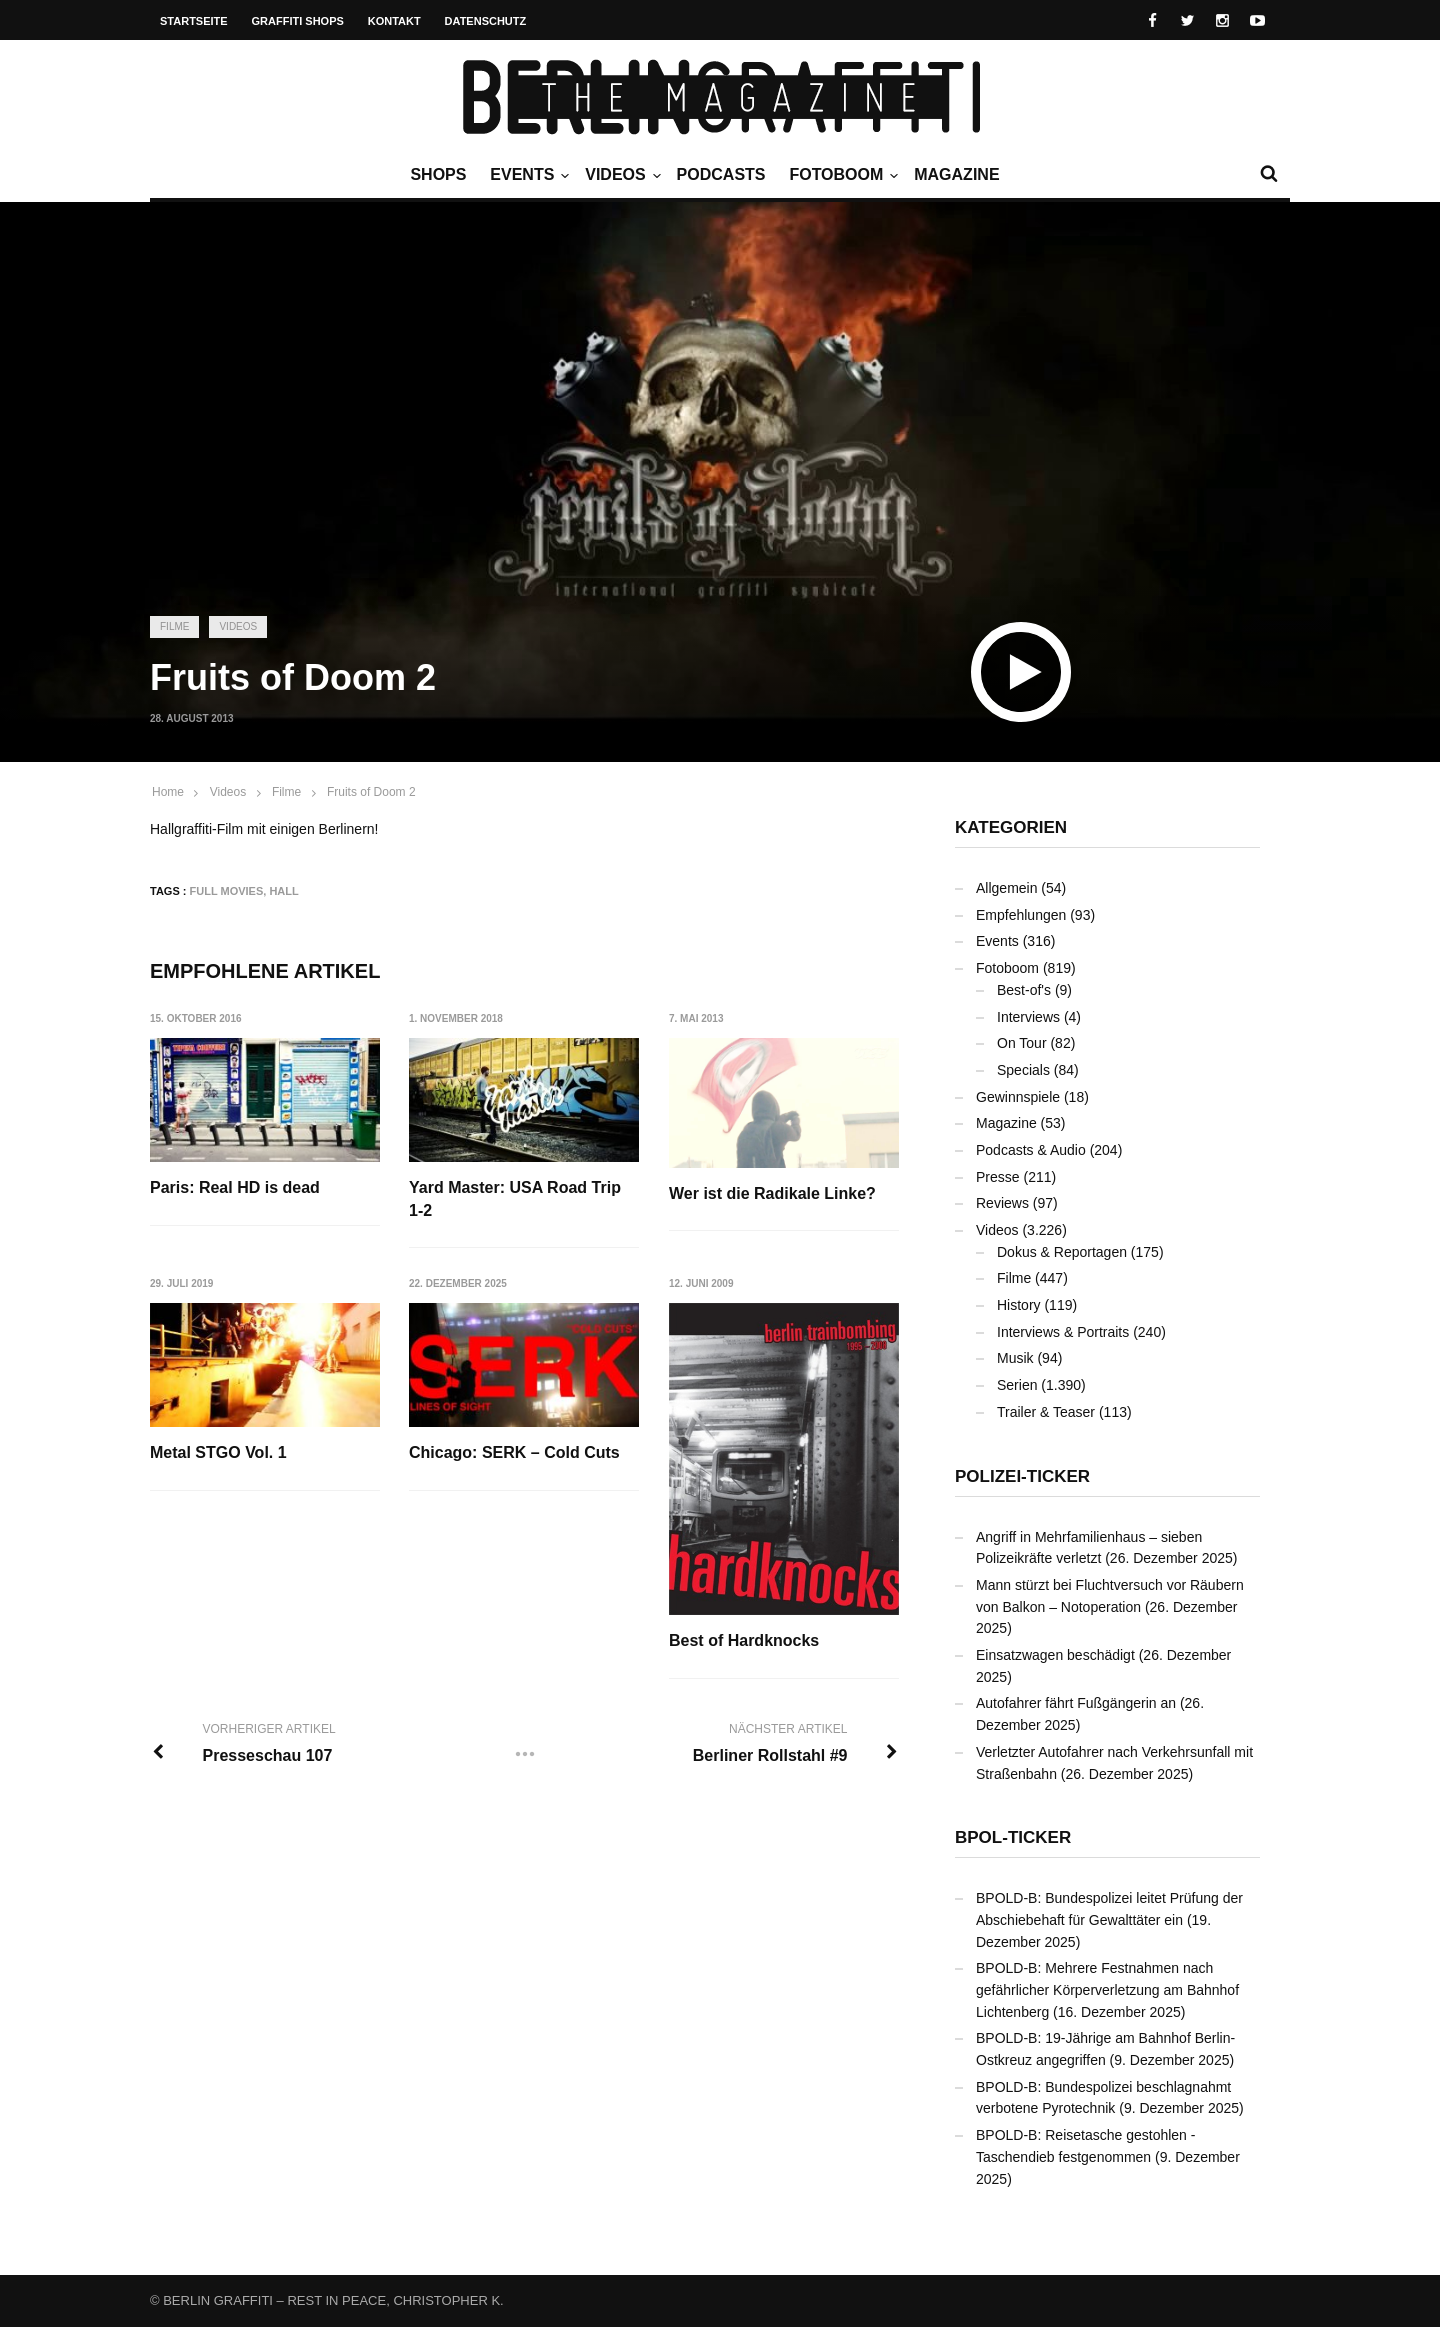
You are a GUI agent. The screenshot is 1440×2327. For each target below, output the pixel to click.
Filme (174, 626)
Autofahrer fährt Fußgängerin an (1076, 1703)
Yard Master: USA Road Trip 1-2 (516, 1198)
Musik (1015, 1358)
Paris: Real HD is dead (235, 1187)
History (1019, 1305)
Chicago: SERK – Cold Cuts (515, 1452)
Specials (1023, 1070)
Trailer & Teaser (1046, 1412)
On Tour (1022, 1043)
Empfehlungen (1021, 915)
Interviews (1028, 1017)
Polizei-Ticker (1022, 1476)
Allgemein (1006, 888)
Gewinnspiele (1018, 1097)
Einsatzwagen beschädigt (1055, 1655)
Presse (998, 1177)
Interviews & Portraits (1063, 1332)
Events (527, 175)
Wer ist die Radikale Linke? (773, 1193)
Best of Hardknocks (745, 1641)
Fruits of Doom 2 (371, 792)
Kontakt (394, 21)
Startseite (194, 21)
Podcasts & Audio (1031, 1150)
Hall (283, 891)
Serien (1017, 1385)
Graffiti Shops (298, 21)
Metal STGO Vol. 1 (218, 1452)
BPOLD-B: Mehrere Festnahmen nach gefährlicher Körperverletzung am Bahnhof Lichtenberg (1107, 1989)
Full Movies (227, 891)
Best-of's (1024, 990)
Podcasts (721, 174)
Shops (438, 174)
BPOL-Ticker (1013, 1837)
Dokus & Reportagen (1062, 1252)
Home (168, 792)
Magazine (956, 174)
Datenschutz (486, 21)
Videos (620, 175)
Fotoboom (841, 175)
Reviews (1002, 1203)
